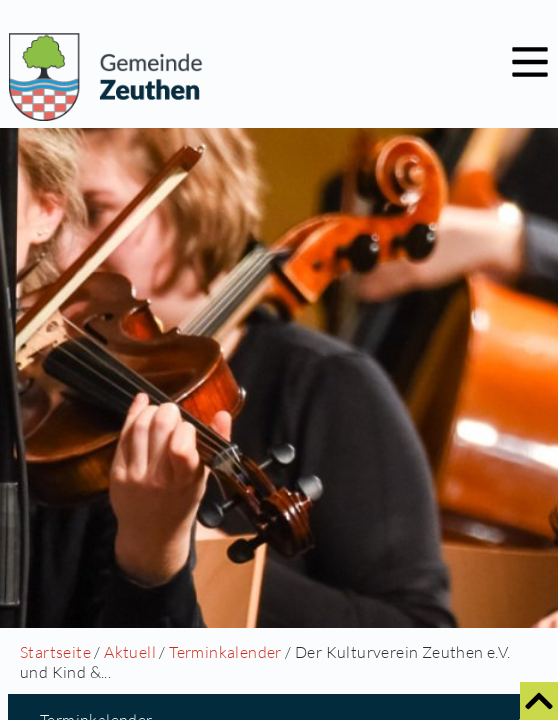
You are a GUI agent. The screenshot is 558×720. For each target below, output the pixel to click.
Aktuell (130, 652)
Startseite (55, 652)
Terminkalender (225, 652)
